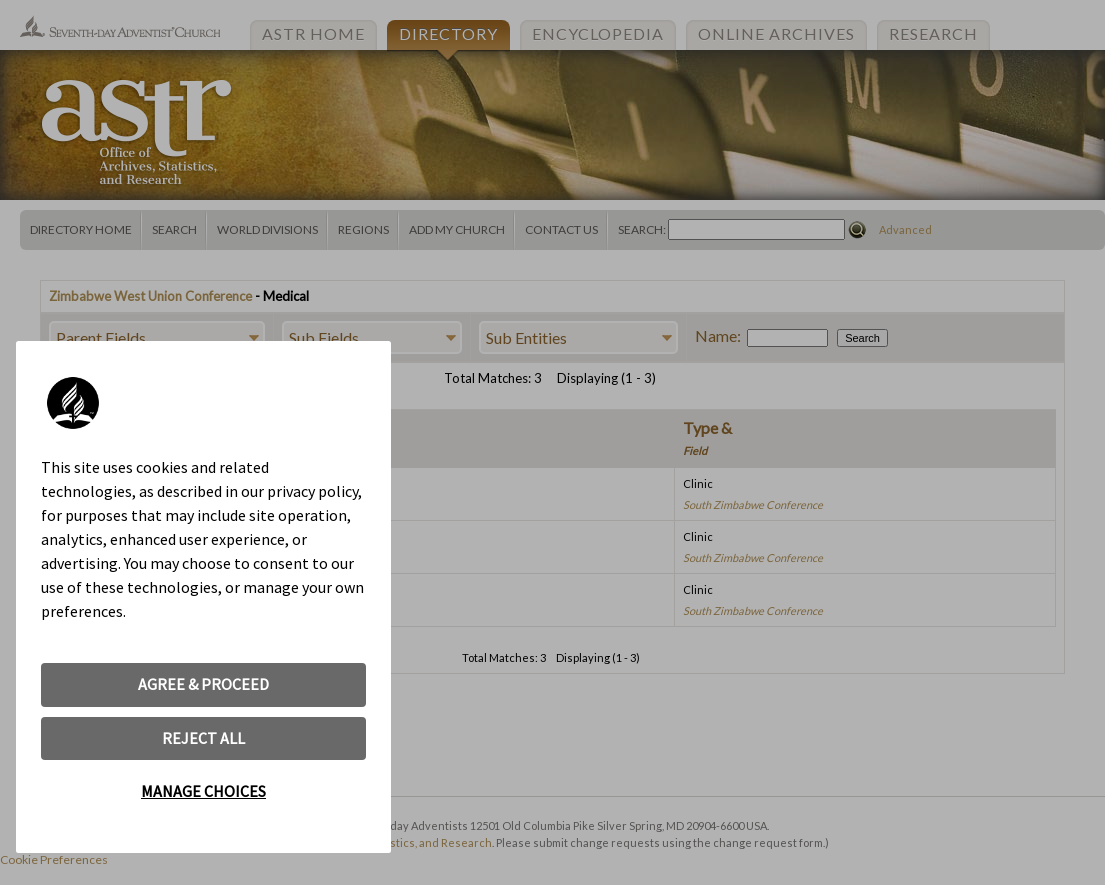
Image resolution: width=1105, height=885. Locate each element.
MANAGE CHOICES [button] (203, 791)
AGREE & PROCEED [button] (203, 684)
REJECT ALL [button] (203, 738)
